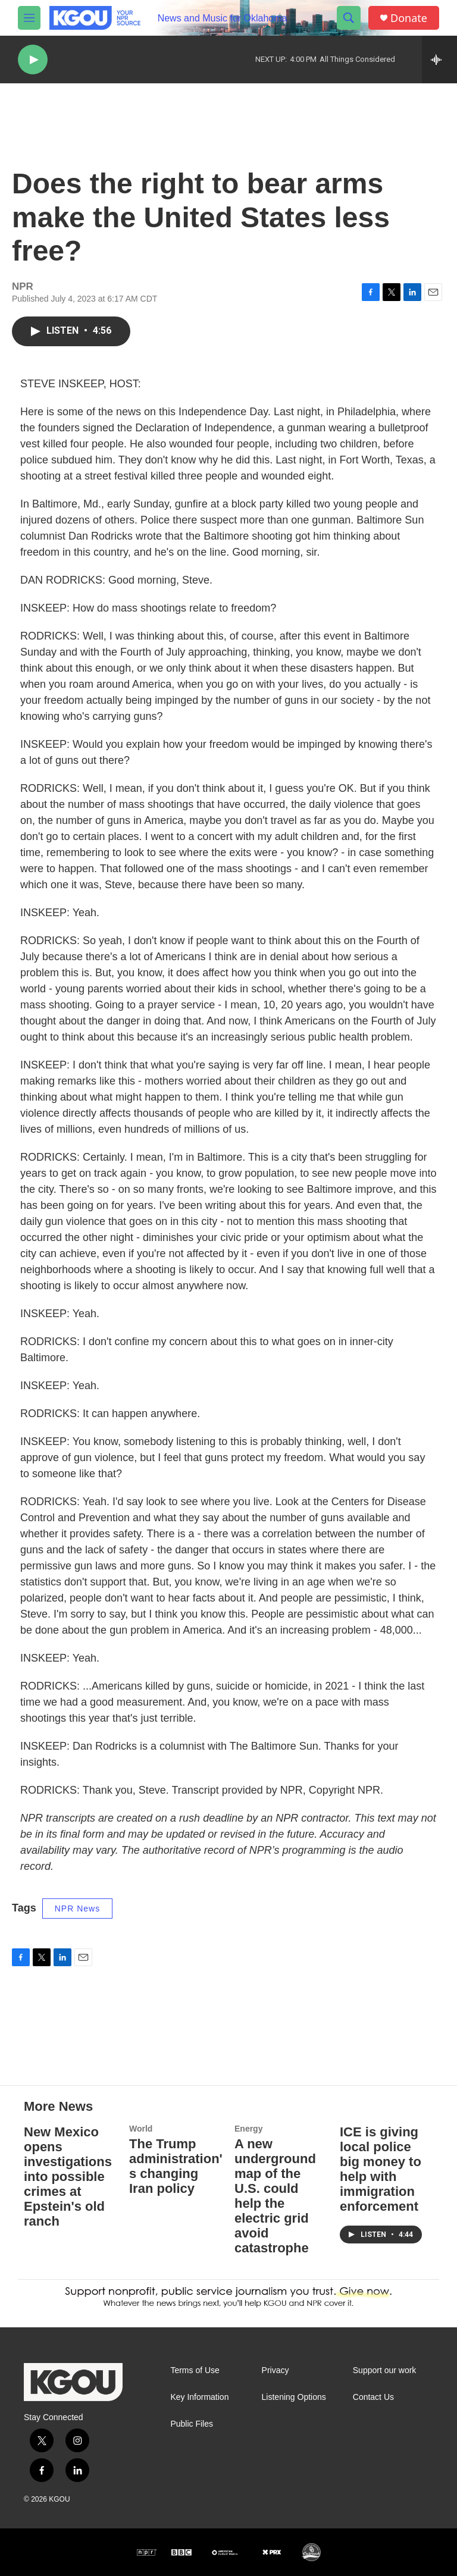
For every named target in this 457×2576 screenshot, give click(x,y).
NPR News (77, 1908)
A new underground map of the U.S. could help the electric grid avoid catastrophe (275, 2195)
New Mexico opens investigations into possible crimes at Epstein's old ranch (68, 2176)
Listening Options (294, 2397)
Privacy (275, 2370)
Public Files (191, 2424)
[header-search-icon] (349, 18)
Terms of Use (194, 2370)
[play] (32, 60)
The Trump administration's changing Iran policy (176, 2166)
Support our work (385, 2370)
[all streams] (439, 59)
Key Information (199, 2397)
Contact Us (373, 2397)
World (140, 2128)
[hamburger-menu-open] (29, 18)
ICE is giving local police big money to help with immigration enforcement (380, 2169)
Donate (408, 18)
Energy (248, 2128)
